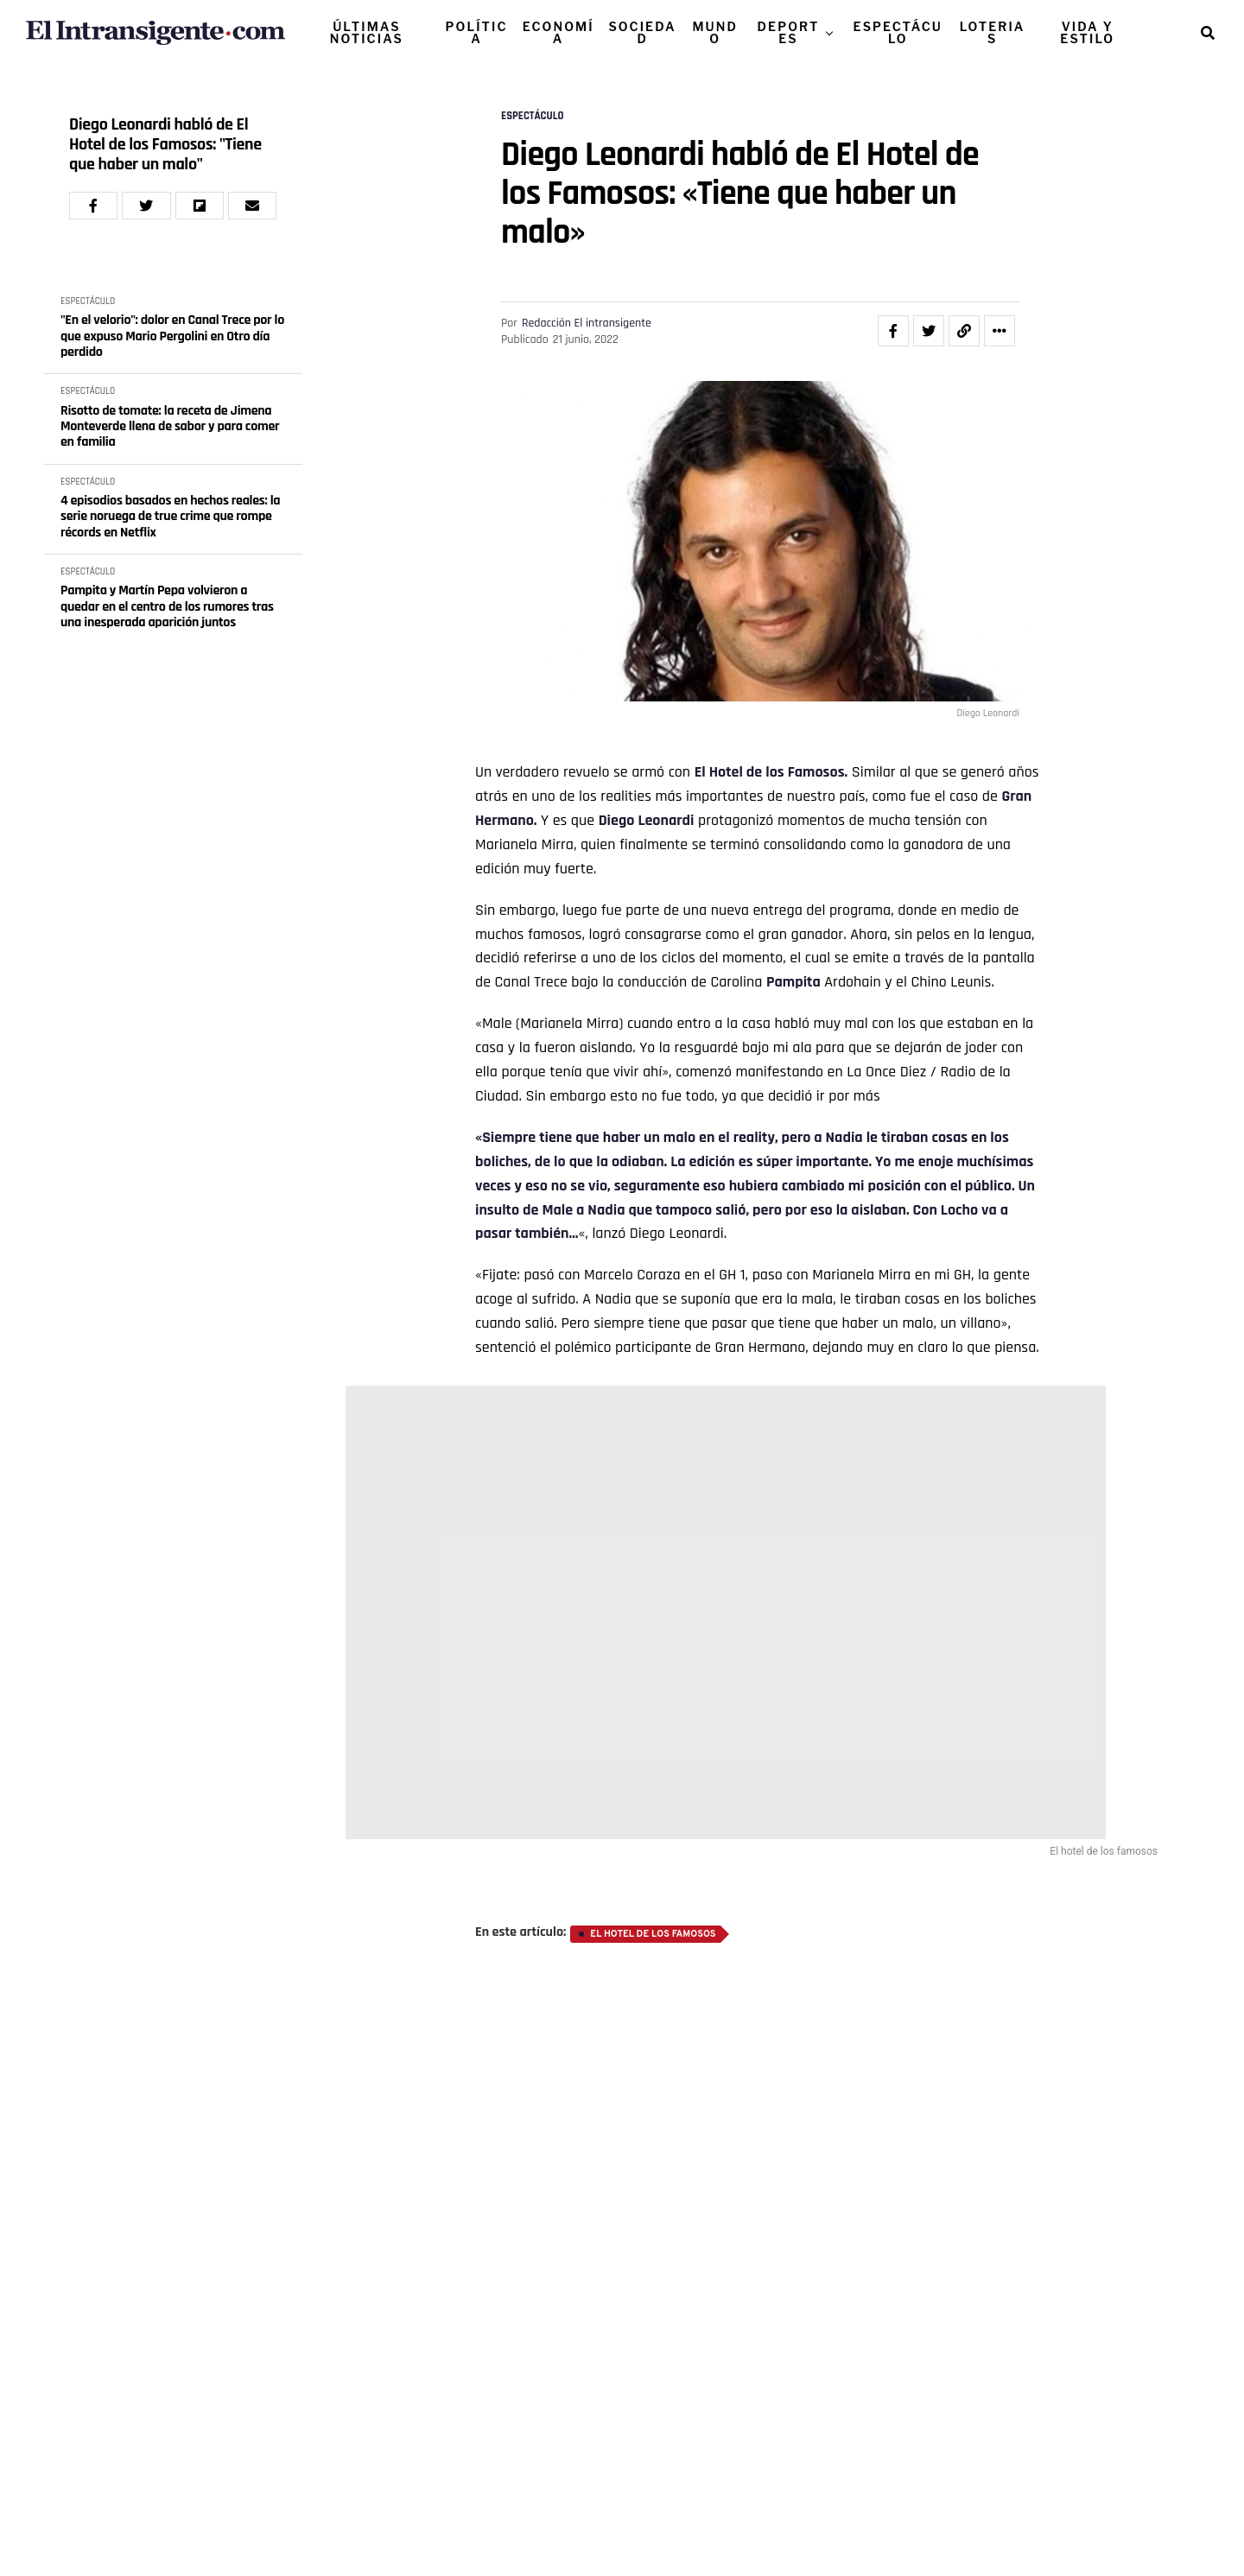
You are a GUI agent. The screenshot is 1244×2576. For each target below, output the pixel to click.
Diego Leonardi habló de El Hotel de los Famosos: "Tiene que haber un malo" (165, 144)
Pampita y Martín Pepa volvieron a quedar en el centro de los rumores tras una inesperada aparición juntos (167, 607)
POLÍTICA (477, 32)
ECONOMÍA (558, 32)
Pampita (793, 982)
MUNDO (715, 32)
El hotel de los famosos (652, 1934)
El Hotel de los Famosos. (771, 772)
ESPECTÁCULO (898, 32)
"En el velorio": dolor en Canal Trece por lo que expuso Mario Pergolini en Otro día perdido (172, 336)
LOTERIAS (992, 32)
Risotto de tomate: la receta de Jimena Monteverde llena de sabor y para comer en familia (169, 427)
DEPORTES (789, 32)
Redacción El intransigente (586, 323)
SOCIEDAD (642, 32)
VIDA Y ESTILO (1087, 32)
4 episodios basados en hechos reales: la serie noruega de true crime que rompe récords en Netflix (170, 517)
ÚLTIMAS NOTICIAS (366, 32)
